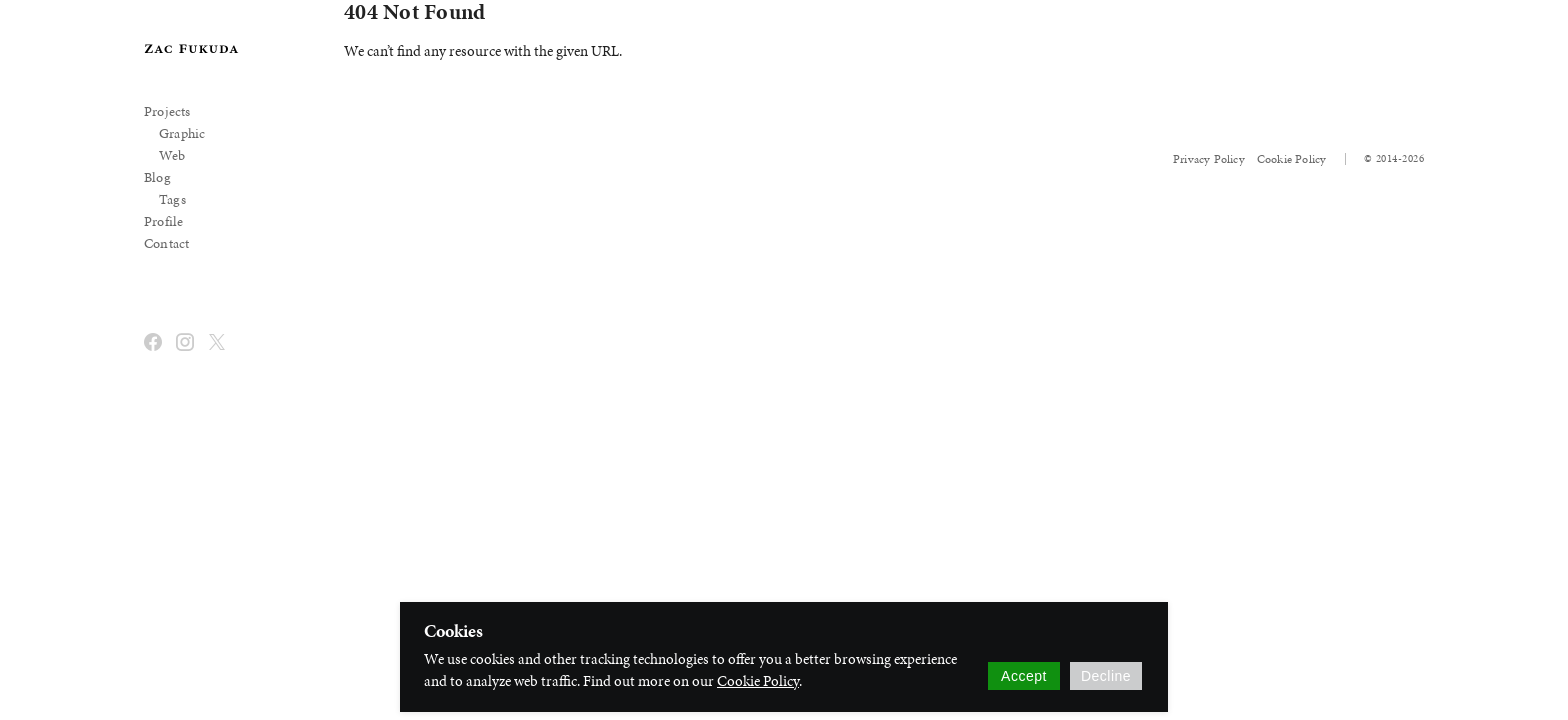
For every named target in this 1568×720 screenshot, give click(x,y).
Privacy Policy (1209, 159)
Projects (167, 111)
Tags (172, 199)
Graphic (182, 133)
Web (172, 155)
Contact (166, 243)
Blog (157, 177)
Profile (163, 221)
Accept (1024, 676)
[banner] (191, 49)
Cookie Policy (1292, 159)
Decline (1106, 676)
